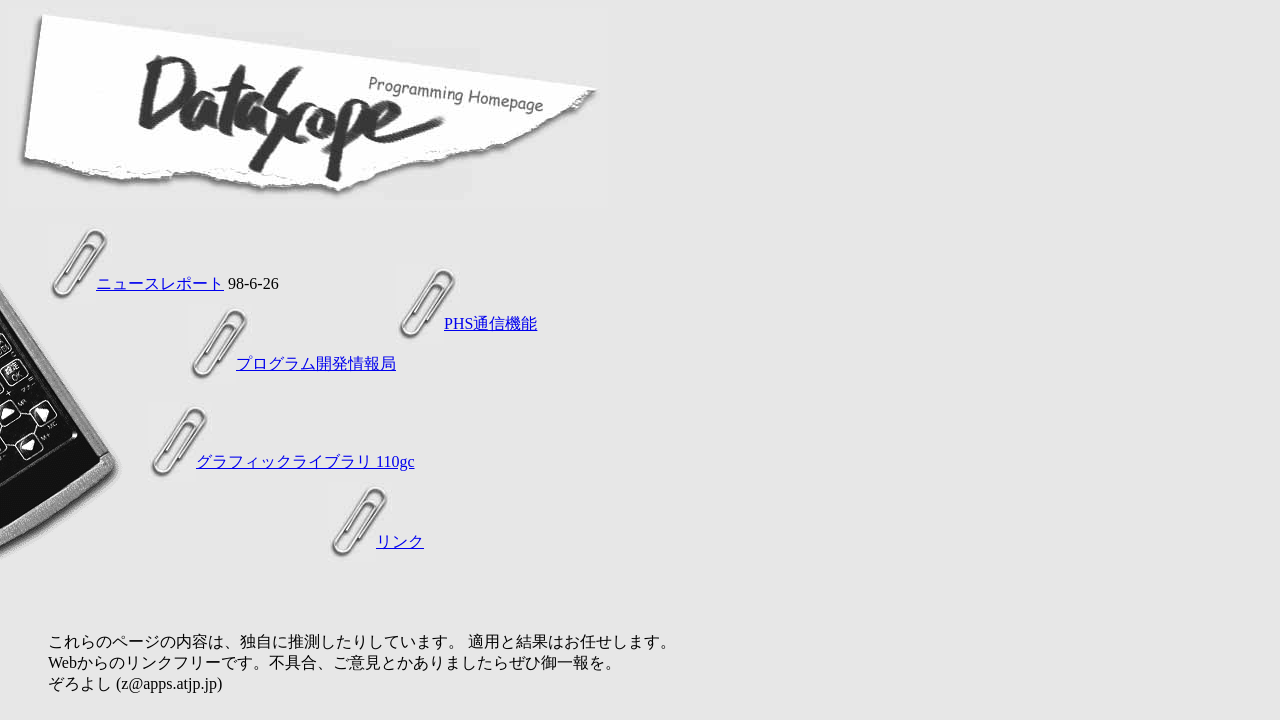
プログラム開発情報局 (316, 363)
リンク (400, 541)
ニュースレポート (160, 283)
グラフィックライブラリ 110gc (305, 461)
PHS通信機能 (490, 323)
